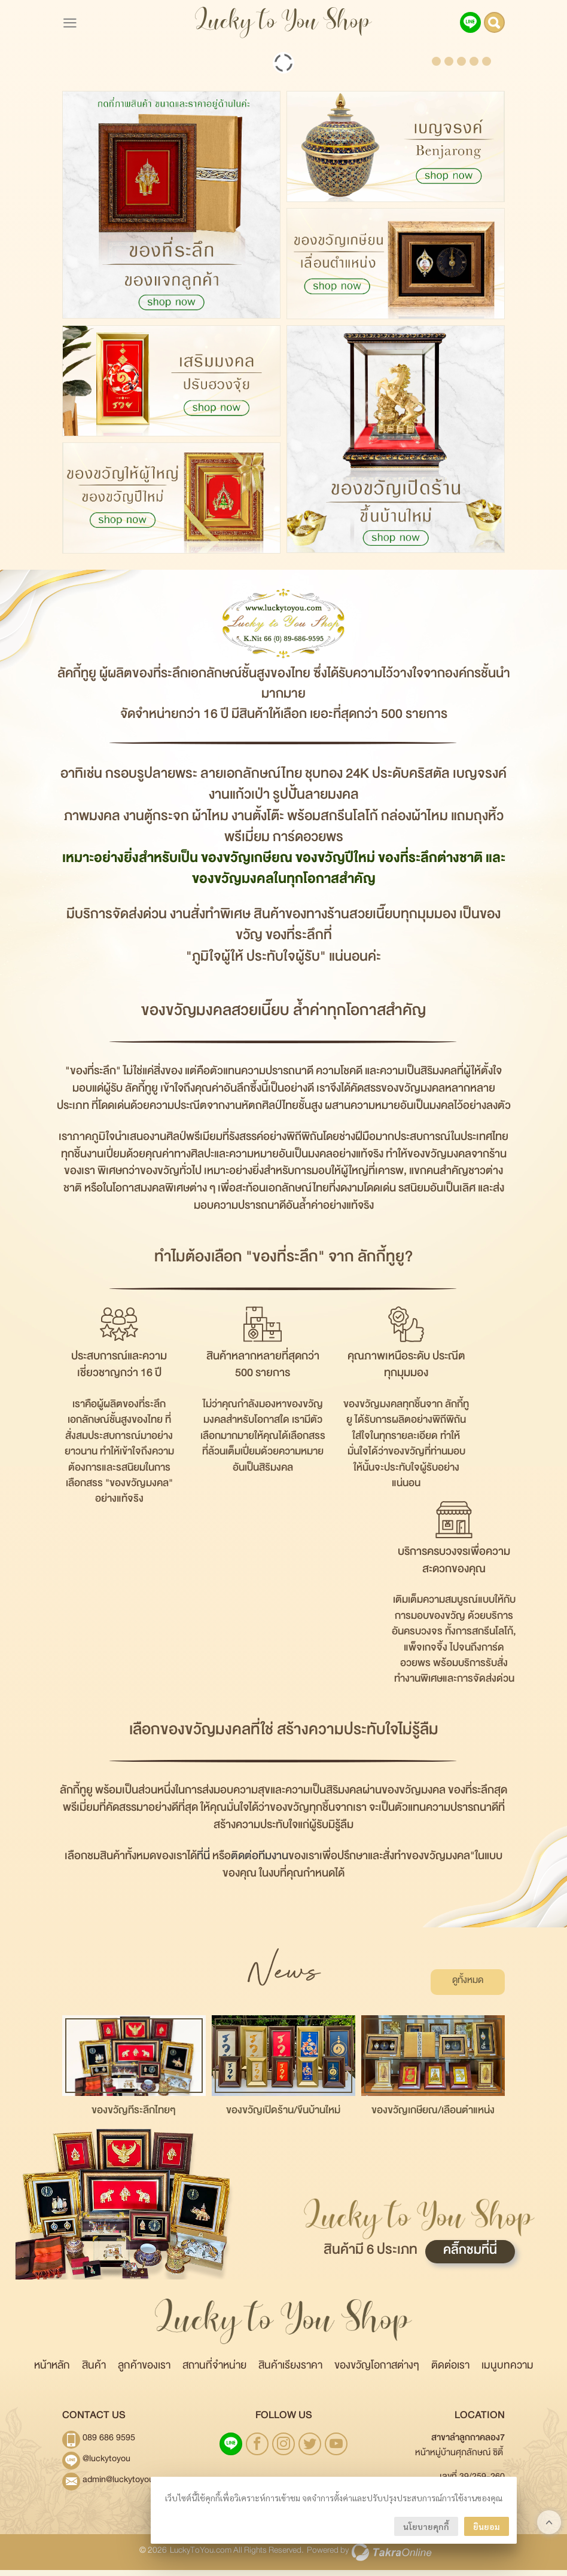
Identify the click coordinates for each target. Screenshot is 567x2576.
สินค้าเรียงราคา (290, 2374)
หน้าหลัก (52, 2374)
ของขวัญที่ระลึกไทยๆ (134, 2118)
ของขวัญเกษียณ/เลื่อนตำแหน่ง (433, 2118)
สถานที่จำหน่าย (214, 2374)
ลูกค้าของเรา (144, 2374)
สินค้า (94, 2374)
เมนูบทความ (507, 2374)
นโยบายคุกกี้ (426, 2526)
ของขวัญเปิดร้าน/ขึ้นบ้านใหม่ (283, 2118)
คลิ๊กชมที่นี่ (470, 2258)
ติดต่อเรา (450, 2374)
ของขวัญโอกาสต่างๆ (376, 2374)
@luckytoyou (106, 2466)
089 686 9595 (109, 2445)
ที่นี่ (203, 1864)
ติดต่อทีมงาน (259, 1864)
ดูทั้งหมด (476, 1987)
